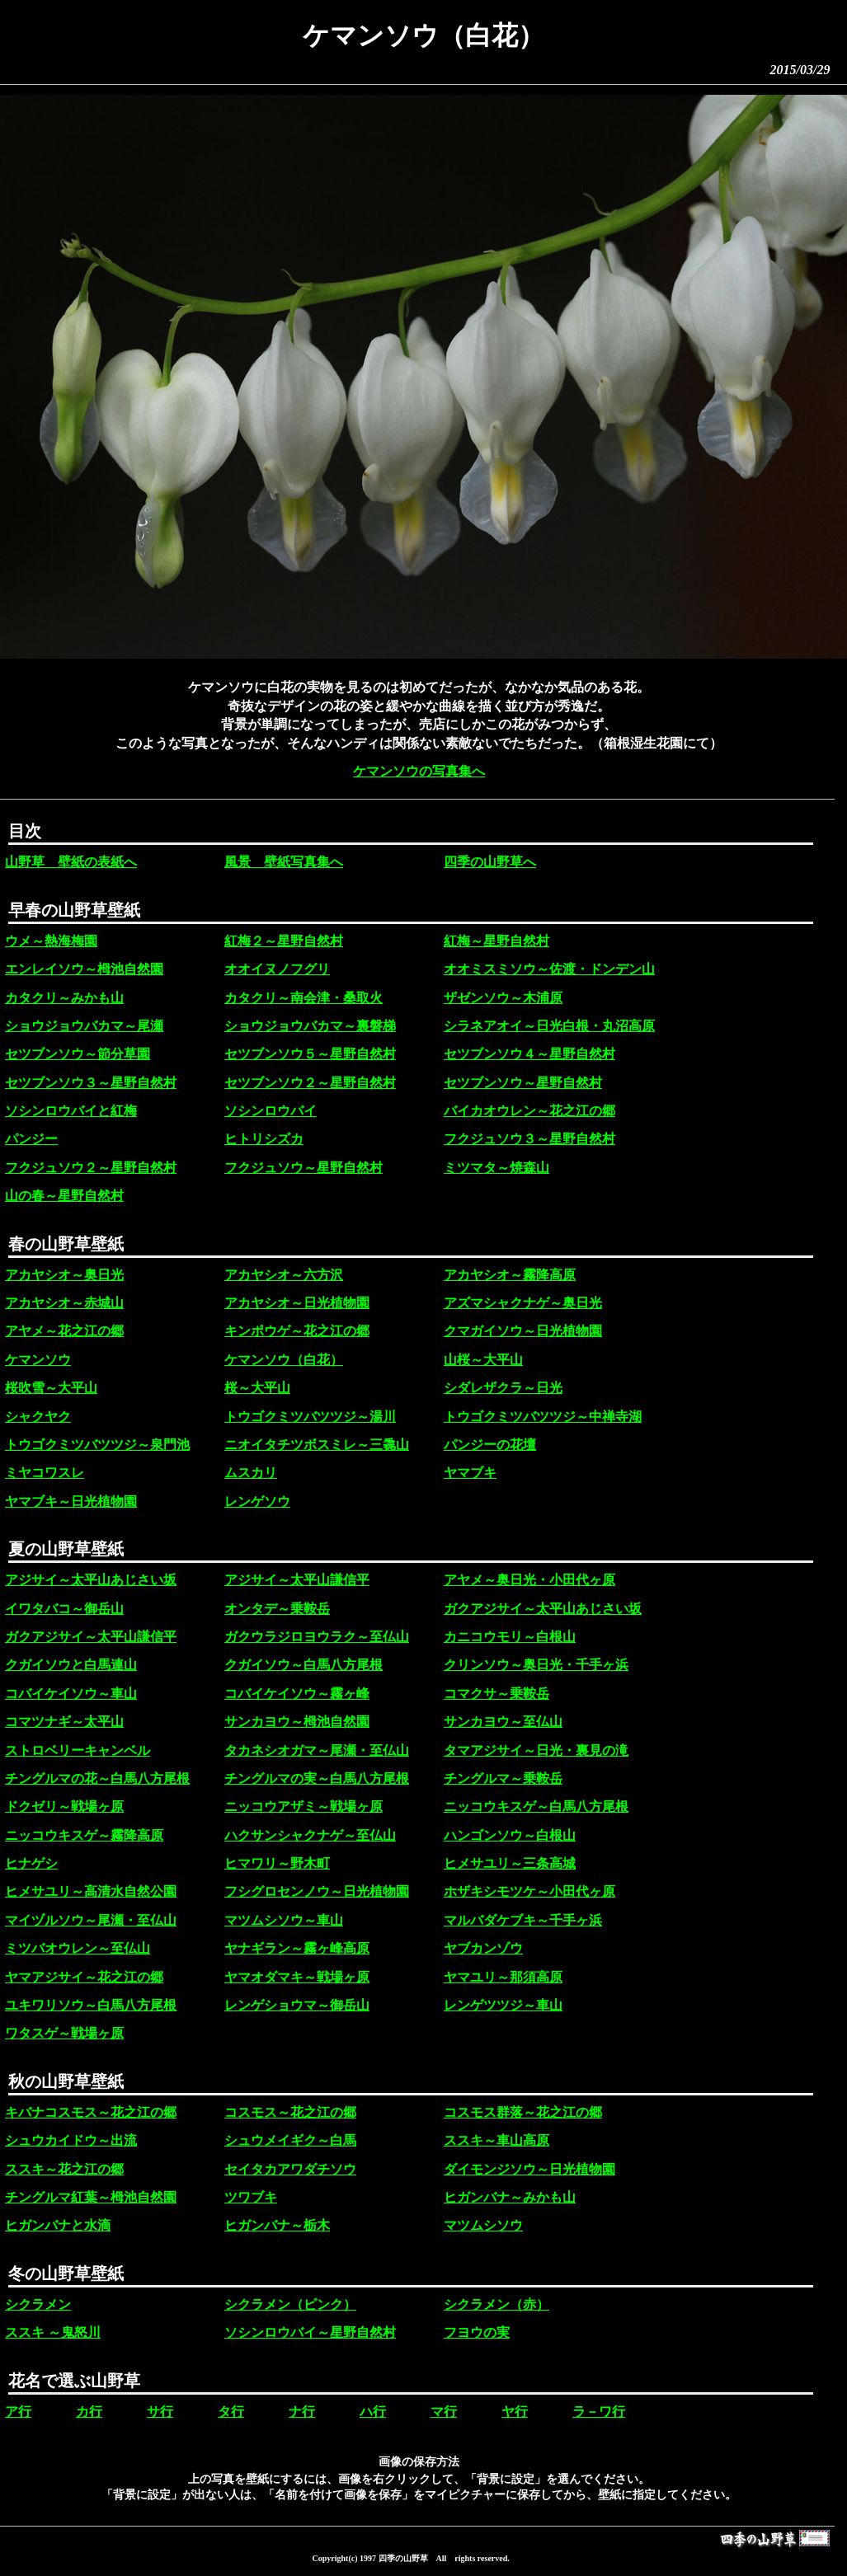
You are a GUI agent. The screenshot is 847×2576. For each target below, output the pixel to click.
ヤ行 (514, 2412)
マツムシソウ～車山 (283, 1920)
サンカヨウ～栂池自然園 (296, 1722)
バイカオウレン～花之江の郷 (529, 1111)
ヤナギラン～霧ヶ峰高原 (296, 1948)
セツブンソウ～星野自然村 (523, 1083)
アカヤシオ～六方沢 (283, 1275)
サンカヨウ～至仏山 (503, 1722)
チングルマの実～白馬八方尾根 (316, 1778)
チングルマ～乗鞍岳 (503, 1778)
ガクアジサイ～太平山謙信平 (90, 1637)
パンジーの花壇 (490, 1445)
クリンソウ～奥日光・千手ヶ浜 (536, 1665)
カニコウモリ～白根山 (510, 1637)
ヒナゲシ (31, 1863)
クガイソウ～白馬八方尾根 (303, 1665)
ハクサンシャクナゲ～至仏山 (310, 1835)
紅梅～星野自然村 (496, 941)
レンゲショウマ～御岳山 (296, 2005)
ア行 (18, 2412)
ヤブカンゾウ (483, 1948)
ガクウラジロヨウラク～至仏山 (316, 1637)
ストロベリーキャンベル (77, 1750)
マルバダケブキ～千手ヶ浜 (523, 1920)
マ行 (444, 2412)
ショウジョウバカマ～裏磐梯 (310, 1026)
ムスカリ (250, 1473)
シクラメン (38, 2304)
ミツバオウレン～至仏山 (77, 1948)
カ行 (89, 2412)
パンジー (31, 1139)
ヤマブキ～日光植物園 (71, 1501)
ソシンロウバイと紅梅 (71, 1111)
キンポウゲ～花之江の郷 (296, 1331)
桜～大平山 (257, 1388)
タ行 (231, 2412)
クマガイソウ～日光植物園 (523, 1331)
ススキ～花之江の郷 (64, 2169)
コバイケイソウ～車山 (71, 1694)
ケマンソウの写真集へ (419, 771)
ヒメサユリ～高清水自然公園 (90, 1891)
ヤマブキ (470, 1473)
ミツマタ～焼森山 (496, 1168)
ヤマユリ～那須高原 (503, 1977)
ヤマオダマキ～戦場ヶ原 (296, 1977)
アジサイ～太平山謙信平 (296, 1580)
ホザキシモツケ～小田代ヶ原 (529, 1891)
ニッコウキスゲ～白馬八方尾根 (536, 1806)
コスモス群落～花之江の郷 (523, 2112)
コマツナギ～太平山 (64, 1722)
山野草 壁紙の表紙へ (71, 862)
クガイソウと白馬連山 (71, 1665)
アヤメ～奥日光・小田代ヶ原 (529, 1580)
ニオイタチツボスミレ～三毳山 (316, 1445)
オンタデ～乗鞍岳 (277, 1609)
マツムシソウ (483, 2225)
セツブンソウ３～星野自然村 (90, 1083)
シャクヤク (38, 1417)
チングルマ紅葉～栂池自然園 (90, 2197)
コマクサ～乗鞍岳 (496, 1694)
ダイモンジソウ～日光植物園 (529, 2169)
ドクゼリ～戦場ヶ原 (64, 1806)
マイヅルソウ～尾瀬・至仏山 (90, 1920)
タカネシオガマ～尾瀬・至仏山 (316, 1750)
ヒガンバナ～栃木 (277, 2225)
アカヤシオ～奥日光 (64, 1275)
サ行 (160, 2412)
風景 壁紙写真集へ (283, 862)
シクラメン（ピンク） (290, 2304)
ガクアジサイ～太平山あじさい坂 (543, 1609)
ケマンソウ (38, 1360)
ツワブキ (250, 2197)
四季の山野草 (403, 2558)
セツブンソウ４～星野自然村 (529, 1054)
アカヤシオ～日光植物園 (296, 1303)
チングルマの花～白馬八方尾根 (97, 1778)
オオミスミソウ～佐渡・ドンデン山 (549, 969)
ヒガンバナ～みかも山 (510, 2197)
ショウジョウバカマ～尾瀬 (84, 1026)
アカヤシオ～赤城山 (64, 1303)
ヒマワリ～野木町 (277, 1863)
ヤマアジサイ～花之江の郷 (84, 1977)
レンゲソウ (257, 1501)
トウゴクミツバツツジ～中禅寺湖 (543, 1417)
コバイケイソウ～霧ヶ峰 (296, 1694)
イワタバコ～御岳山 (64, 1609)
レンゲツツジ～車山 (503, 2005)
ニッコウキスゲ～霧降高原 (84, 1835)
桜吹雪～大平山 (51, 1388)
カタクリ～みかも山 (64, 998)
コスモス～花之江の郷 (290, 2112)
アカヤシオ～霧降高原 (510, 1275)
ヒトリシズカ (264, 1139)
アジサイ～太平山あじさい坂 (90, 1580)
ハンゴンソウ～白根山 (510, 1835)
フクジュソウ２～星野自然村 (90, 1168)
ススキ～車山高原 (496, 2140)
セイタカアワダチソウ (290, 2169)
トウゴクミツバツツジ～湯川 (310, 1417)
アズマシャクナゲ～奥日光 (523, 1303)
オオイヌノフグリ (277, 969)
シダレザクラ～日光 (503, 1388)
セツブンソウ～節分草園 (77, 1054)
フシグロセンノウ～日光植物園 (316, 1891)
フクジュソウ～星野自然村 (303, 1168)
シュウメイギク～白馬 (290, 2140)
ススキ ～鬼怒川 (53, 2332)
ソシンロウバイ (270, 1111)
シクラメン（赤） (496, 2304)
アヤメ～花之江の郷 (64, 1331)
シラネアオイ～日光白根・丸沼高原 (549, 1026)
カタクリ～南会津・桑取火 (303, 998)
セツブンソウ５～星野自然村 (310, 1054)
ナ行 (302, 2412)
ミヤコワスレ (44, 1473)
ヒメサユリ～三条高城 (510, 1863)
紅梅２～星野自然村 (283, 941)
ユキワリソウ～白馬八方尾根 (90, 2005)
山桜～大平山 (483, 1360)
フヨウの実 (477, 2332)
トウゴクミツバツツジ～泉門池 (97, 1445)
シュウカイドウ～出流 (71, 2140)
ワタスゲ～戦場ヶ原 (64, 2033)
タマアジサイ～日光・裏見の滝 (536, 1750)
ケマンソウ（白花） (283, 1360)
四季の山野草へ (490, 862)
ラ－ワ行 (598, 2412)
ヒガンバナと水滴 (58, 2225)
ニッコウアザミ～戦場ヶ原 (303, 1806)
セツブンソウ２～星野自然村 (310, 1083)
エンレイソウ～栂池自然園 (84, 969)
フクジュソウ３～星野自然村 (529, 1139)
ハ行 (373, 2412)
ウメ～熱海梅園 (51, 941)
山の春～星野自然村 (64, 1196)
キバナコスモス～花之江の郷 (90, 2112)
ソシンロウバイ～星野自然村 (310, 2332)
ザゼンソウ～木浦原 (503, 998)
